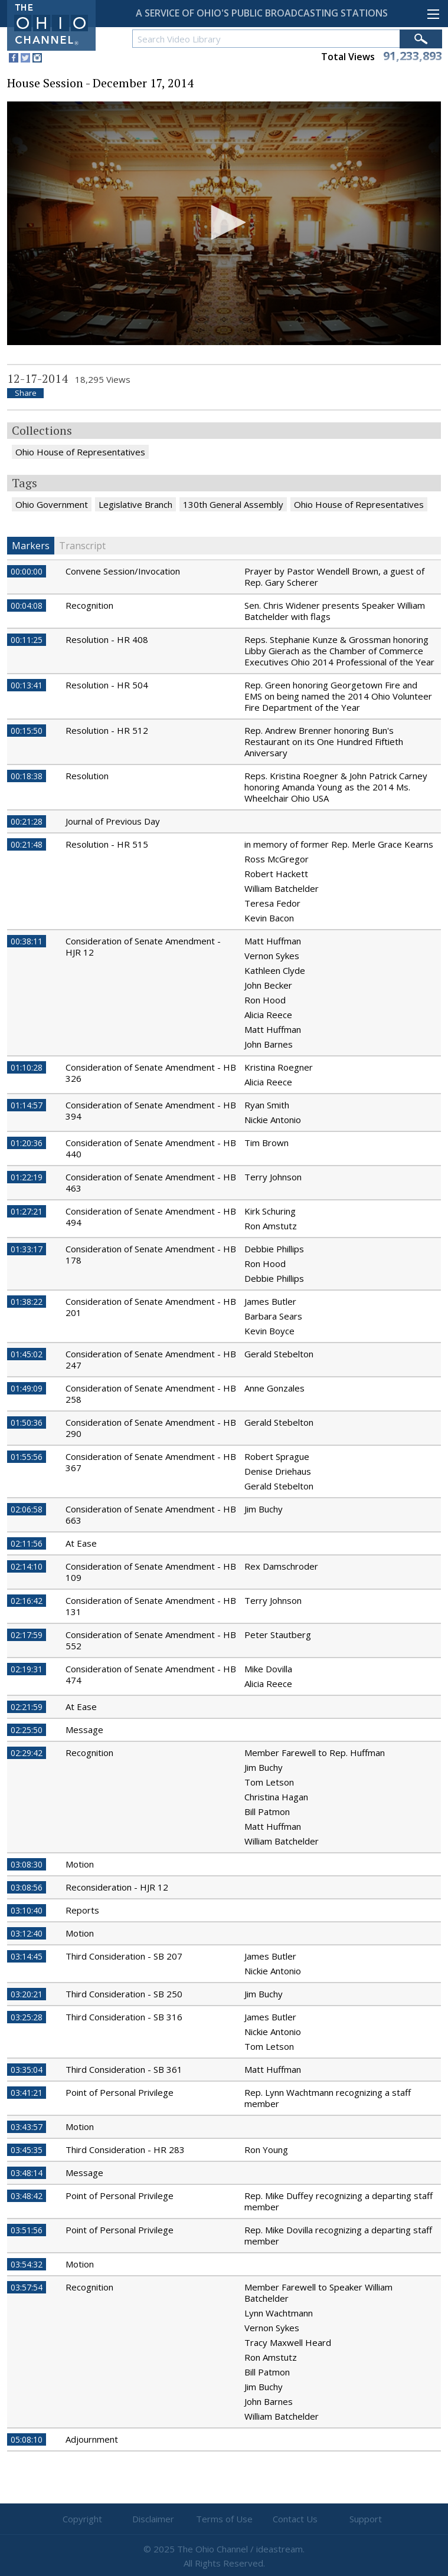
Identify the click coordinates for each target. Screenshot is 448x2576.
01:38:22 (26, 1301)
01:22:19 (26, 1177)
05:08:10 (26, 2439)
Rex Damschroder (281, 1566)
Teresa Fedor (272, 903)
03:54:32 (26, 2264)
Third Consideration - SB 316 (124, 2017)
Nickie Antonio (272, 1119)
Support (365, 2519)
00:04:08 (26, 605)
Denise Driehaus (277, 1471)
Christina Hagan (276, 1797)
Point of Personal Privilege (120, 2092)
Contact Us (295, 2519)
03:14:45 (26, 1956)
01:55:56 (26, 1456)
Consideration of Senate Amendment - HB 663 (151, 1514)
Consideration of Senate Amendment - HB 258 (151, 1393)
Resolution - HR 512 (107, 730)
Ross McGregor (276, 859)
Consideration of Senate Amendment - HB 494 (151, 1216)
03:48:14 (26, 2172)
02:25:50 (26, 1729)
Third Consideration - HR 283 (125, 2149)
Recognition (89, 605)
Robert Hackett (276, 874)
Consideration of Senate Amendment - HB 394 (151, 1110)
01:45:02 (26, 1354)
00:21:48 (26, 844)
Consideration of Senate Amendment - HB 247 (151, 1359)
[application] (224, 223)
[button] (224, 222)
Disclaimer (153, 2519)
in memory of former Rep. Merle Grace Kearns (338, 844)
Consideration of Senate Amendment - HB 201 (151, 1306)
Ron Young (266, 2149)
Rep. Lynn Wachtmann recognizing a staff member (327, 2097)
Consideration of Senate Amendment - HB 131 (151, 1605)
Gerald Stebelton (278, 1354)
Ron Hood (265, 1000)
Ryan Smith (266, 1105)
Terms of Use (224, 2519)
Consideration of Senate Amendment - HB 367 (151, 1462)
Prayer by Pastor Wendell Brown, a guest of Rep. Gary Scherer (334, 576)
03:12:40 (26, 1933)
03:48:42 (26, 2195)
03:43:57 (26, 2126)
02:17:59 (26, 1634)
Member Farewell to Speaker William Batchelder (318, 2292)
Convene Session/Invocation (123, 571)
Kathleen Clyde (274, 970)
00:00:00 (26, 571)
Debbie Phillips (274, 1249)
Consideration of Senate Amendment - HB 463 (151, 1182)
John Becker (268, 985)
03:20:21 (26, 1994)
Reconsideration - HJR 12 (117, 1887)
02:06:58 (26, 1509)
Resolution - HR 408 (107, 639)
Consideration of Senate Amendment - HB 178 (151, 1254)
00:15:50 (26, 730)
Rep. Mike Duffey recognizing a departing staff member (338, 2201)
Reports (82, 1910)
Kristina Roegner (278, 1067)
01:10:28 (26, 1067)
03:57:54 (26, 2287)
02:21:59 (26, 1706)
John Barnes (268, 1044)
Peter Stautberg (277, 1634)
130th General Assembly (233, 504)
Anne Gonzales (274, 1388)
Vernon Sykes (271, 956)
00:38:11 (26, 941)
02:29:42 (26, 1752)
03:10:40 (26, 1910)
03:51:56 (26, 2230)
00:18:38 (26, 776)
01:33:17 (26, 1249)
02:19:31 (26, 1669)
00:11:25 (26, 639)
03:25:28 (26, 2017)
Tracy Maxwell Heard (287, 2342)
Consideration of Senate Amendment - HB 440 (151, 1148)
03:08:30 (26, 1864)
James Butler (270, 1301)
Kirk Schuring (270, 1211)
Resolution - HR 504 (107, 685)
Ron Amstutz (270, 1226)
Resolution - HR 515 (107, 844)
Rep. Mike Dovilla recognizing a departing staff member (338, 2235)
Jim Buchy (263, 1509)
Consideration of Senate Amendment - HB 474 (151, 1674)
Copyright (82, 2519)
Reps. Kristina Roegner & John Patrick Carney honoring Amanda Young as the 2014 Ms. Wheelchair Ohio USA (335, 787)
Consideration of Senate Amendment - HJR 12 (143, 946)
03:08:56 (26, 1887)
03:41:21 (26, 2092)
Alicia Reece (268, 1014)
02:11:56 (26, 1543)
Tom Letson (269, 1782)
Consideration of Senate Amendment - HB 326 (151, 1072)
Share (26, 393)
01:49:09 (26, 1388)
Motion (80, 1864)
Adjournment (92, 2439)
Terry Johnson (273, 1177)
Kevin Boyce (269, 1331)
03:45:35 (26, 2149)
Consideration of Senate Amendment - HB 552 (151, 1640)
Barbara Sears (273, 1316)
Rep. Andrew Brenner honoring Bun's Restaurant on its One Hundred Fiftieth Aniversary (323, 741)
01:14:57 (26, 1105)
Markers (31, 545)
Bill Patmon (267, 1811)
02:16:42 (26, 1600)
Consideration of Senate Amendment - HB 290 (151, 1427)
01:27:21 (26, 1211)
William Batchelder (281, 888)
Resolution (87, 776)
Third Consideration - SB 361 (124, 2069)
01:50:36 (26, 1422)
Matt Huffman (272, 941)
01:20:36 (26, 1142)
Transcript (82, 545)
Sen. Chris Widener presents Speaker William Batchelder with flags (334, 610)
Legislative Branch (135, 504)
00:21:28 (26, 821)
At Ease (81, 1543)
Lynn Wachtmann (278, 2313)
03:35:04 (26, 2069)
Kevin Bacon (269, 918)
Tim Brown (266, 1142)
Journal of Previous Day (113, 821)
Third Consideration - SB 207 (124, 1956)
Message (84, 1729)
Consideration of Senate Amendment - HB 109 (151, 1571)
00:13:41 (26, 685)
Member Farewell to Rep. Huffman (314, 1752)
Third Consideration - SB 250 (124, 1994)
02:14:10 (26, 1566)
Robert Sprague (276, 1456)
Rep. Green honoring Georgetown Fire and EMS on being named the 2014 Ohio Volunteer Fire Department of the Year (338, 696)
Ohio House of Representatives (80, 452)
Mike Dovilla (268, 1669)
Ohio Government (51, 504)
